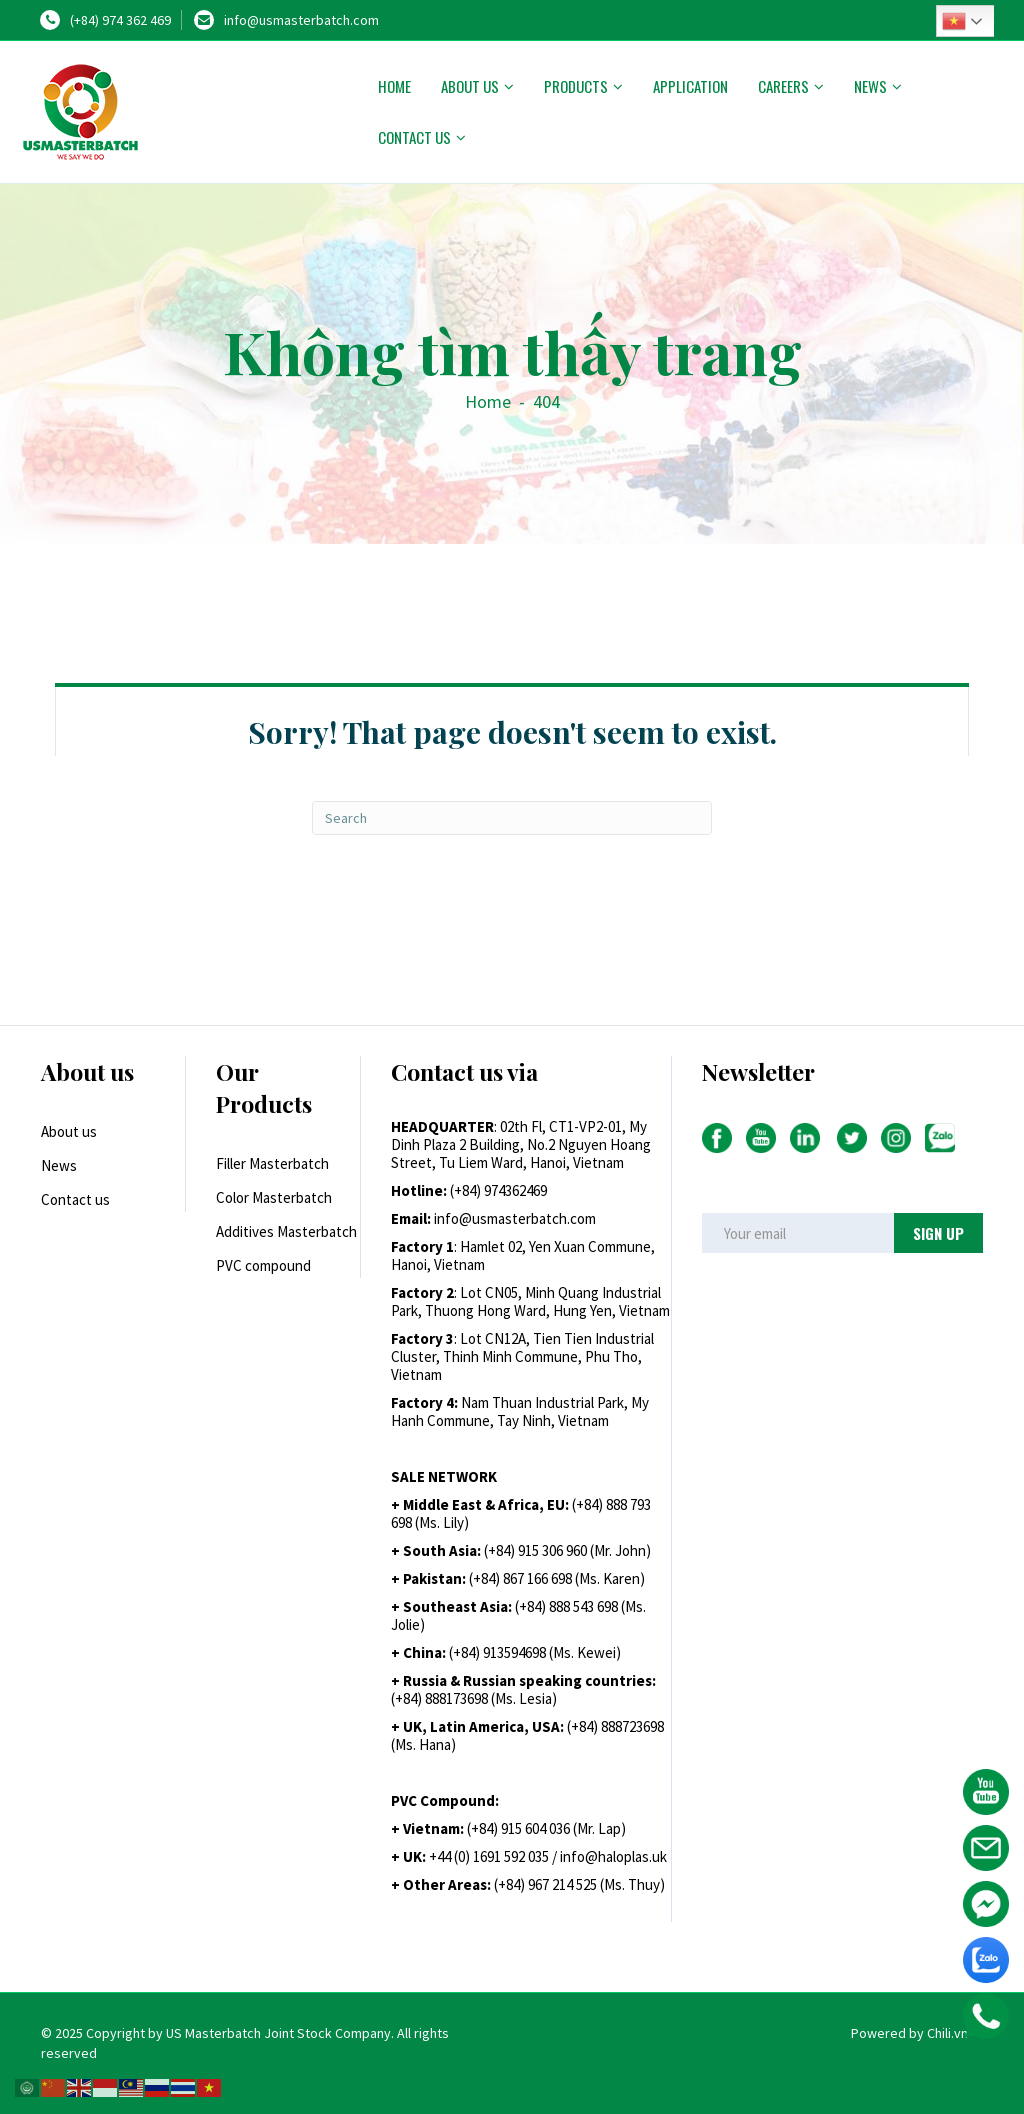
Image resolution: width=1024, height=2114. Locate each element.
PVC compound (263, 1265)
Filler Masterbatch (272, 1163)
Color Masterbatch (274, 1197)
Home (394, 86)
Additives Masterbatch (286, 1231)
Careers (783, 86)
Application (690, 86)
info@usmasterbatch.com (301, 20)
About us (470, 86)
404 (546, 401)
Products (576, 86)
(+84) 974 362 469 (120, 20)
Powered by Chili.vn (909, 2033)
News (870, 86)
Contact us (414, 137)
